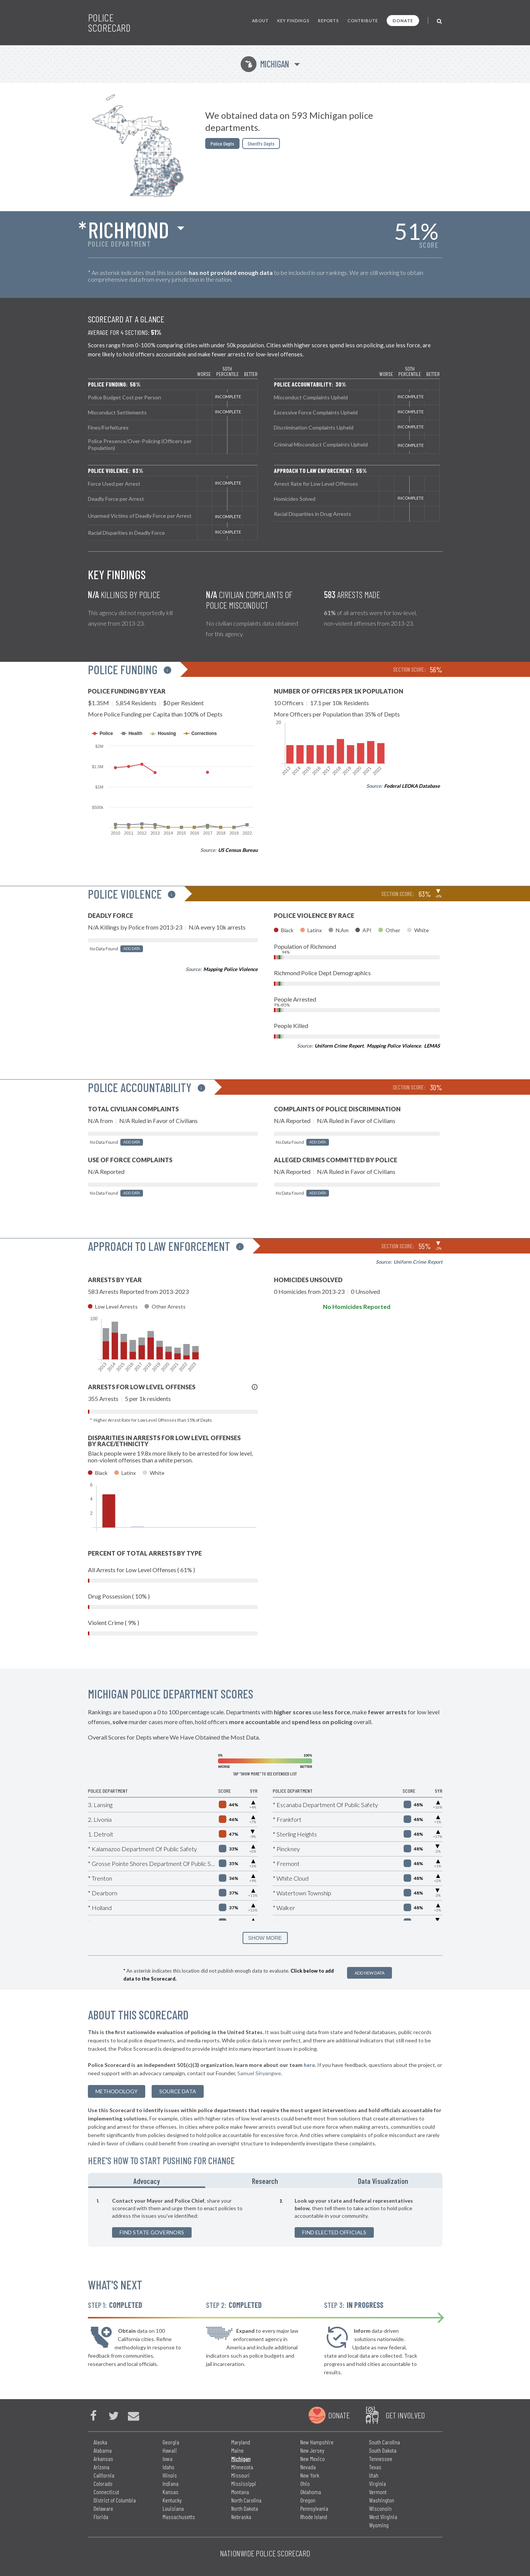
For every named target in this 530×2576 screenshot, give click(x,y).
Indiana (170, 2483)
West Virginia (383, 2516)
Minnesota (242, 2466)
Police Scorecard (109, 22)
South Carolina (384, 2442)
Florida (101, 2516)
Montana (240, 2491)
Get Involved (405, 2415)
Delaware (103, 2508)
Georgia (171, 2442)
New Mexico (312, 2458)
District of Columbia (115, 2500)
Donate (403, 20)
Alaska (100, 2442)
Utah (373, 2475)
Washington (381, 2500)
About (260, 20)
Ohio (305, 2483)
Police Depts (222, 143)
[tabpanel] (265, 2217)
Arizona (101, 2466)
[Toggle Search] (439, 21)
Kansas (170, 2491)
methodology (116, 2091)
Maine (237, 2450)
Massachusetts (179, 2516)
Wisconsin (380, 2508)
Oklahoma (310, 2491)
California (104, 2475)
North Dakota (244, 2508)
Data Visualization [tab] (383, 2180)
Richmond (128, 229)
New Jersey (312, 2450)
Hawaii (170, 2450)
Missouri (240, 2475)
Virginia (377, 2483)
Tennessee (380, 2458)
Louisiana (173, 2508)
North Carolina (246, 2500)
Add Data (131, 949)
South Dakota (382, 2450)
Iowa (167, 2458)
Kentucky (172, 2500)
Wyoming (379, 2524)
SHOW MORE (265, 1938)
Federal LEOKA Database (412, 786)
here (309, 2065)
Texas (375, 2466)
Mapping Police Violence (230, 969)
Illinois (170, 2475)
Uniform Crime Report (339, 1046)
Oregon (307, 2500)
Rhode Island (313, 2516)
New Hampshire (316, 2442)
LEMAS (432, 1046)
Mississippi (243, 2483)
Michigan (265, 63)
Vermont (378, 2491)
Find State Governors (152, 2232)
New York (309, 2475)
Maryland (240, 2442)
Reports (328, 20)
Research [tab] (265, 2180)
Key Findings (293, 20)
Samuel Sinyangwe (259, 2073)
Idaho (168, 2466)
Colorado (103, 2483)
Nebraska (241, 2516)
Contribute (362, 20)
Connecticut (106, 2491)
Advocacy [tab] (147, 2180)
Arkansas (103, 2458)
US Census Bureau (238, 850)
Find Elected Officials (334, 2232)
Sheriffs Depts (261, 143)
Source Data (177, 2091)
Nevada (308, 2466)
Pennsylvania (314, 2508)
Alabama (103, 2450)
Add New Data (369, 1972)
